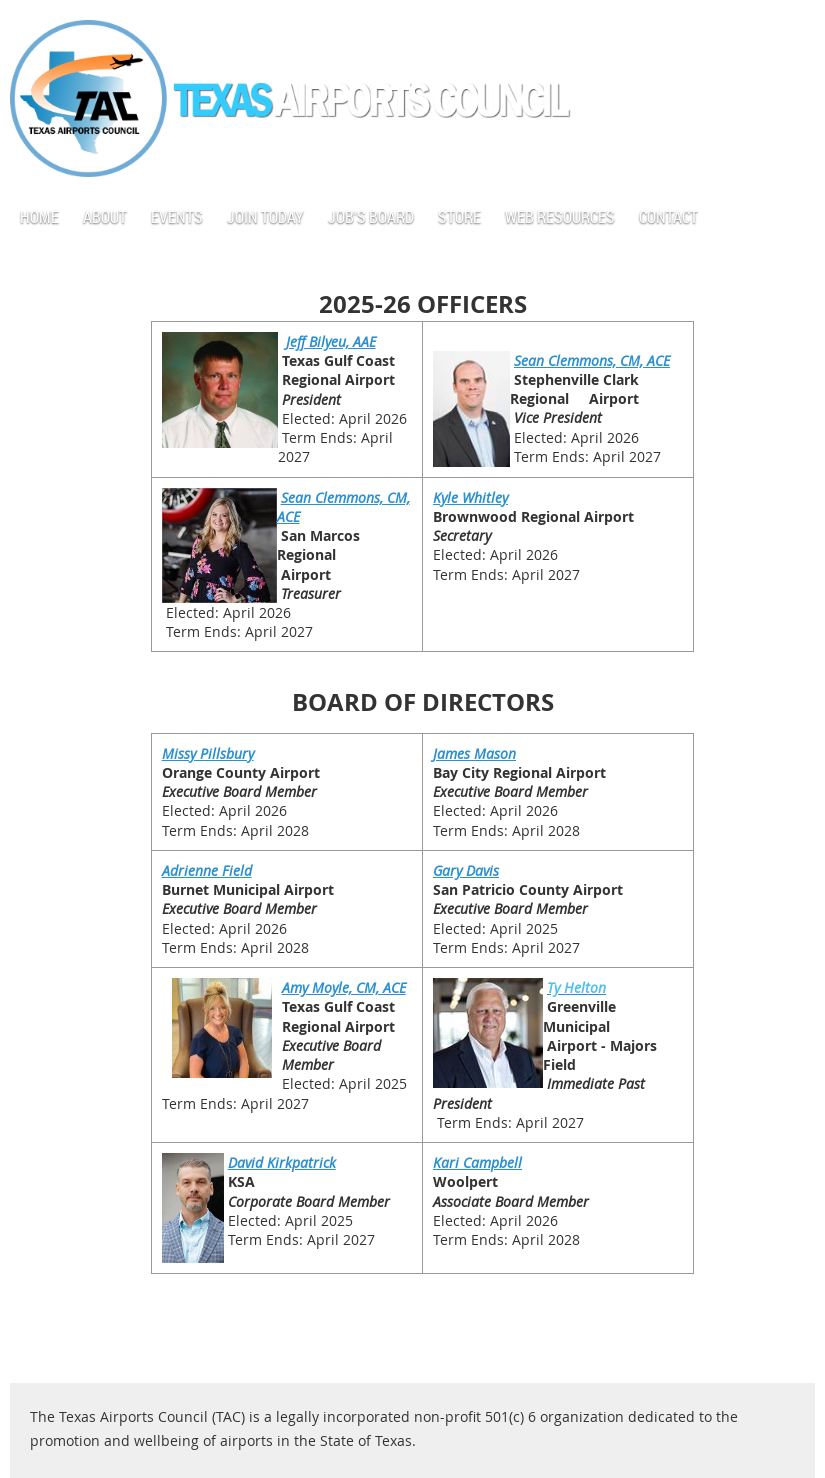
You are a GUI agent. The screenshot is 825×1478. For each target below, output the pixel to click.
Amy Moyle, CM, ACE (344, 987)
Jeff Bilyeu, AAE (331, 341)
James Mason (474, 753)
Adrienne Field (207, 870)
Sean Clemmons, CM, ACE (592, 360)
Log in (795, 29)
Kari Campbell (477, 1162)
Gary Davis (466, 870)
